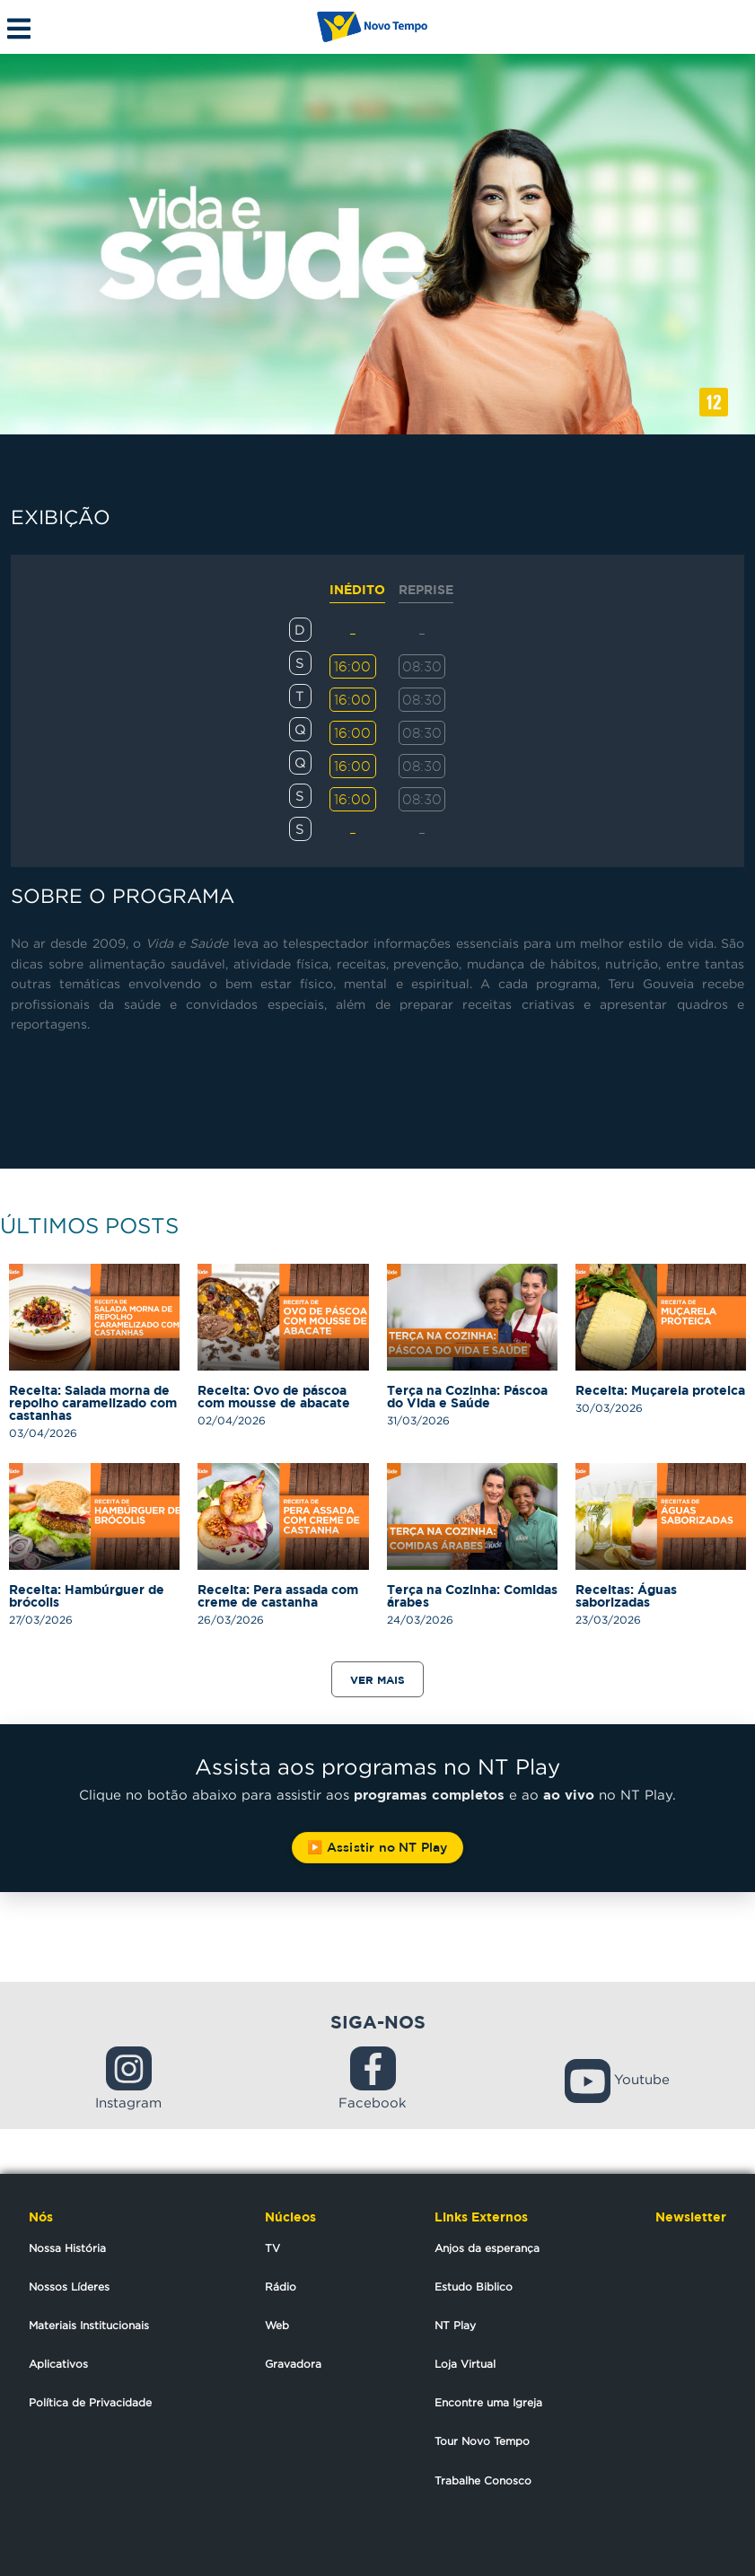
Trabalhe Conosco (483, 2480)
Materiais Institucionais (89, 2325)
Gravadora (293, 2364)
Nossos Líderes (69, 2286)
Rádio (280, 2286)
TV (272, 2248)
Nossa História (67, 2248)
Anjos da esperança (487, 2248)
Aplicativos (58, 2364)
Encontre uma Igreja (488, 2402)
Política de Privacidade (90, 2402)
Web (277, 2325)
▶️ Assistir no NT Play (377, 1847)
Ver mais (377, 1680)
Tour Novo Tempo (482, 2441)
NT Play (455, 2325)
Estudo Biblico (474, 2286)
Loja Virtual (465, 2364)
